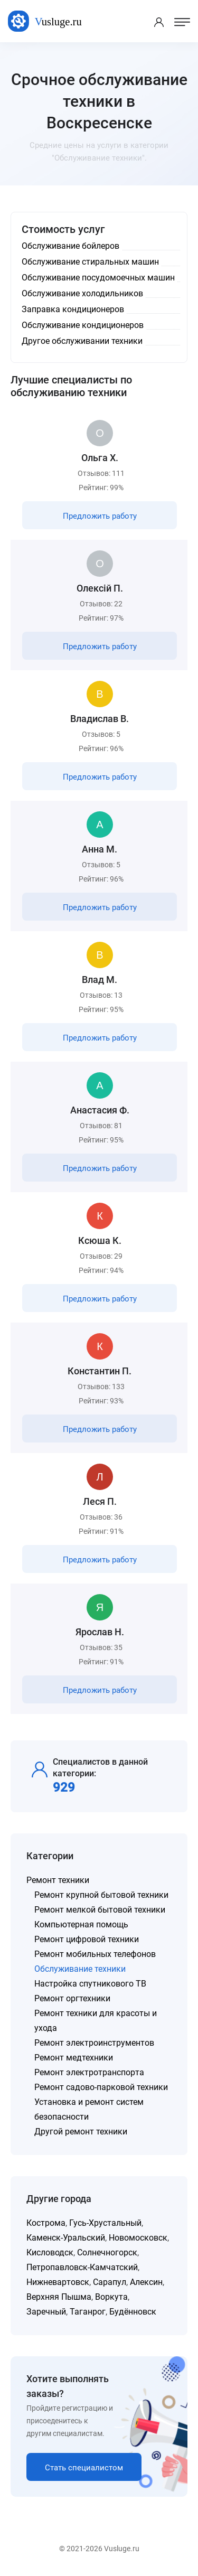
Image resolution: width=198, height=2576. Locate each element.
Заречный (46, 2312)
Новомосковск (138, 2238)
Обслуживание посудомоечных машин (98, 278)
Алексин (146, 2282)
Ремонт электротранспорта (89, 2072)
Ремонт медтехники (73, 2058)
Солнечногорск (107, 2252)
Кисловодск (49, 2252)
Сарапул (109, 2282)
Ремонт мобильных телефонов (95, 1954)
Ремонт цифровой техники (86, 1939)
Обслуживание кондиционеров (83, 325)
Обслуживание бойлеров (70, 246)
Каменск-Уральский (65, 2238)
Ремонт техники (57, 1880)
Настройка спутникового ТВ (90, 1984)
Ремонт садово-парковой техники (101, 2087)
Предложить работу (100, 516)
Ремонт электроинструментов (94, 2043)
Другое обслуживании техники (82, 341)
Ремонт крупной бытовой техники (101, 1895)
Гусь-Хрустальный (105, 2223)
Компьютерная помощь (81, 1924)
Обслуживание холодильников (82, 293)
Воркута (111, 2297)
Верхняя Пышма (58, 2297)
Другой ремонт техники (80, 2132)
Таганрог (88, 2312)
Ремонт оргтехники (72, 1998)
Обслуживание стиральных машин (90, 262)
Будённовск (132, 2312)
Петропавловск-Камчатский (82, 2267)
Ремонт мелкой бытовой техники (99, 1910)
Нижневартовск (57, 2282)
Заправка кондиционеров (73, 309)
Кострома (45, 2223)
